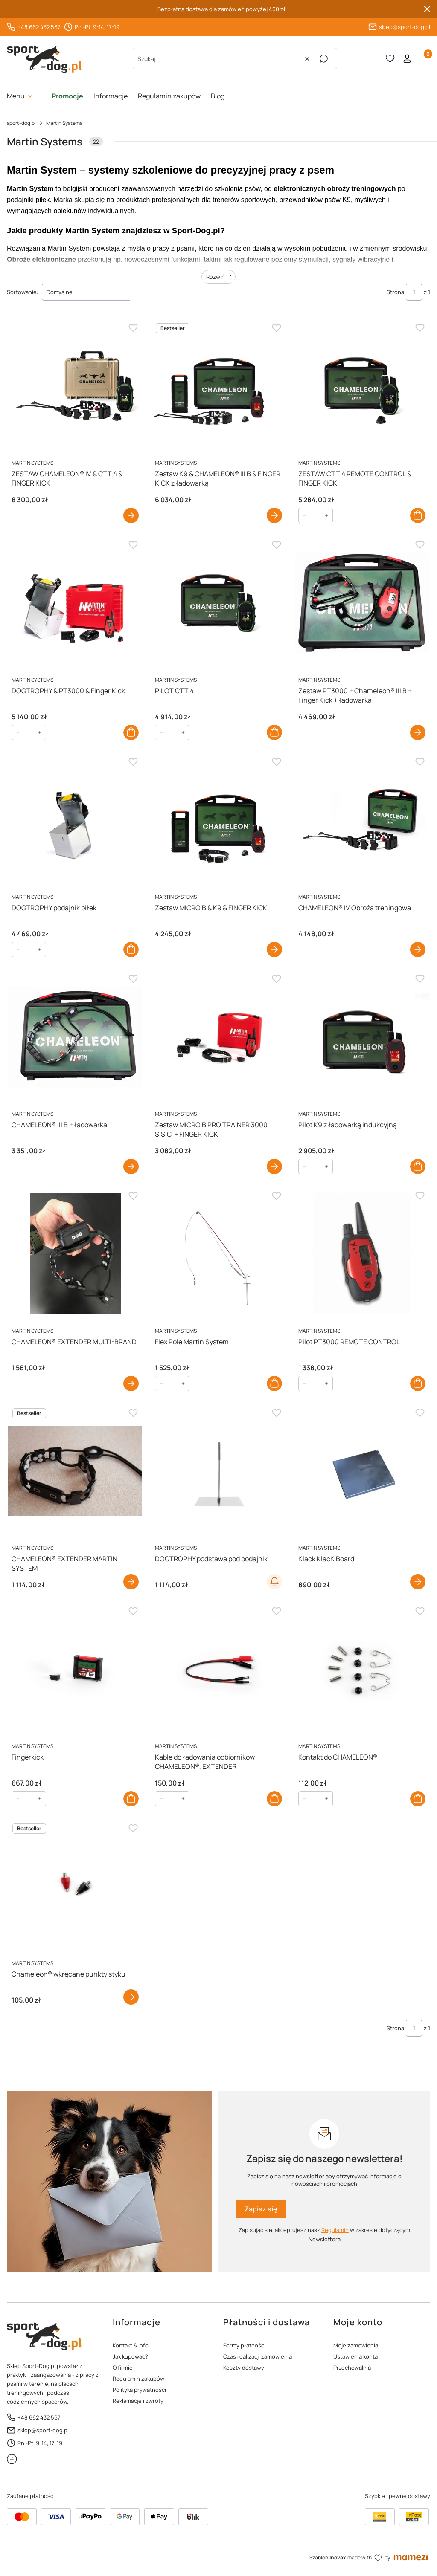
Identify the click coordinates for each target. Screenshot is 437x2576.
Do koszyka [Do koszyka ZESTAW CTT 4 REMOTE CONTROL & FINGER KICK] (417, 515)
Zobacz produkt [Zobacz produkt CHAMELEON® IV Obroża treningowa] (417, 949)
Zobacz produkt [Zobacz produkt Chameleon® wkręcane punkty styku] (131, 1997)
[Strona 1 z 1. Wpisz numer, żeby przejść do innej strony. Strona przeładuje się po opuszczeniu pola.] (414, 292)
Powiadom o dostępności (274, 1581)
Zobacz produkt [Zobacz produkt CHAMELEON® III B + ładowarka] (131, 1166)
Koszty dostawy (243, 2367)
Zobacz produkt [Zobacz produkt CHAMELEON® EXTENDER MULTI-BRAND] (131, 1383)
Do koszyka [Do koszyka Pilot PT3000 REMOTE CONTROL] (417, 1383)
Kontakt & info (131, 2345)
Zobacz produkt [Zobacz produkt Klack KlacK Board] (417, 1581)
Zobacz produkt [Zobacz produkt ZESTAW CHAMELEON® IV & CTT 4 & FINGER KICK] (131, 515)
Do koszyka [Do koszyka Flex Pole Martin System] (274, 1383)
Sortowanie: (22, 292)
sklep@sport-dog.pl (404, 27)
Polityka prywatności (139, 2390)
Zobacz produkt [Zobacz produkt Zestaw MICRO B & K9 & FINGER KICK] (274, 949)
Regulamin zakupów (138, 2378)
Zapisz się (261, 2209)
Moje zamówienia (355, 2345)
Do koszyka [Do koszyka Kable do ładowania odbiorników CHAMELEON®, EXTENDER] (274, 1798)
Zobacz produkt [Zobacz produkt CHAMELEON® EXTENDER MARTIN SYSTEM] (131, 1581)
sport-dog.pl (21, 123)
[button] (323, 58)
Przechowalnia (352, 2367)
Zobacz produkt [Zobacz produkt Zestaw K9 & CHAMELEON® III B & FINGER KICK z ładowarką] (274, 515)
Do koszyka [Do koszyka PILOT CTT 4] (274, 732)
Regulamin (335, 2230)
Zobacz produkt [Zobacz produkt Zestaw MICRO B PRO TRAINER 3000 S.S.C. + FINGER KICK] (274, 1166)
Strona (395, 292)
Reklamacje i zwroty (138, 2401)
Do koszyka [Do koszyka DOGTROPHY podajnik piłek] (131, 949)
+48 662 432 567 (39, 27)
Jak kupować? (130, 2356)
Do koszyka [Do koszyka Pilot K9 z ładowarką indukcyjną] (417, 1166)
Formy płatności (244, 2345)
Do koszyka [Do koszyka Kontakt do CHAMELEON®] (417, 1798)
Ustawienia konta (355, 2356)
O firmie (123, 2367)
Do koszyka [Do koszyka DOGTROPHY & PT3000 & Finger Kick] (131, 732)
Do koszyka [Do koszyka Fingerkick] (131, 1798)
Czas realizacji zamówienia (257, 2356)
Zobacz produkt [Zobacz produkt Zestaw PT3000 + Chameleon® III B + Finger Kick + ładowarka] (417, 732)
